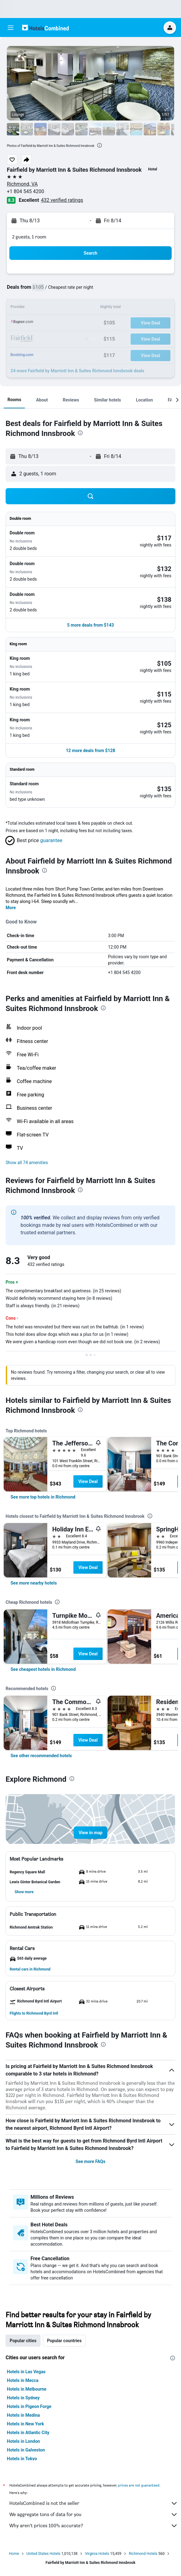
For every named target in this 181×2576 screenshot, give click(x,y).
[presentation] (99, 145)
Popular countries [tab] (64, 2340)
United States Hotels (43, 2553)
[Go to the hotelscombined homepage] (45, 27)
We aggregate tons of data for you (93, 2514)
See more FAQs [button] (90, 2161)
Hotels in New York (25, 2423)
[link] (43, 1497)
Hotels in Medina (23, 2415)
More (11, 907)
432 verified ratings (62, 200)
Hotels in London (23, 2441)
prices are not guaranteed (139, 2485)
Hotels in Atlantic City (28, 2432)
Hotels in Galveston (26, 2449)
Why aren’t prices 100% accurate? (93, 2525)
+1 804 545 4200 (25, 191)
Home (14, 2553)
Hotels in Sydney (23, 2397)
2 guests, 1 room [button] (29, 237)
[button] (10, 27)
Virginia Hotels (97, 2553)
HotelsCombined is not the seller (93, 2503)
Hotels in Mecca (22, 2380)
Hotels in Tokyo (22, 2458)
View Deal (88, 1481)
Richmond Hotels (143, 2553)
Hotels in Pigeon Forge (29, 2406)
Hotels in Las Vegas (26, 2371)
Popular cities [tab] (23, 2340)
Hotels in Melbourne (26, 2389)
